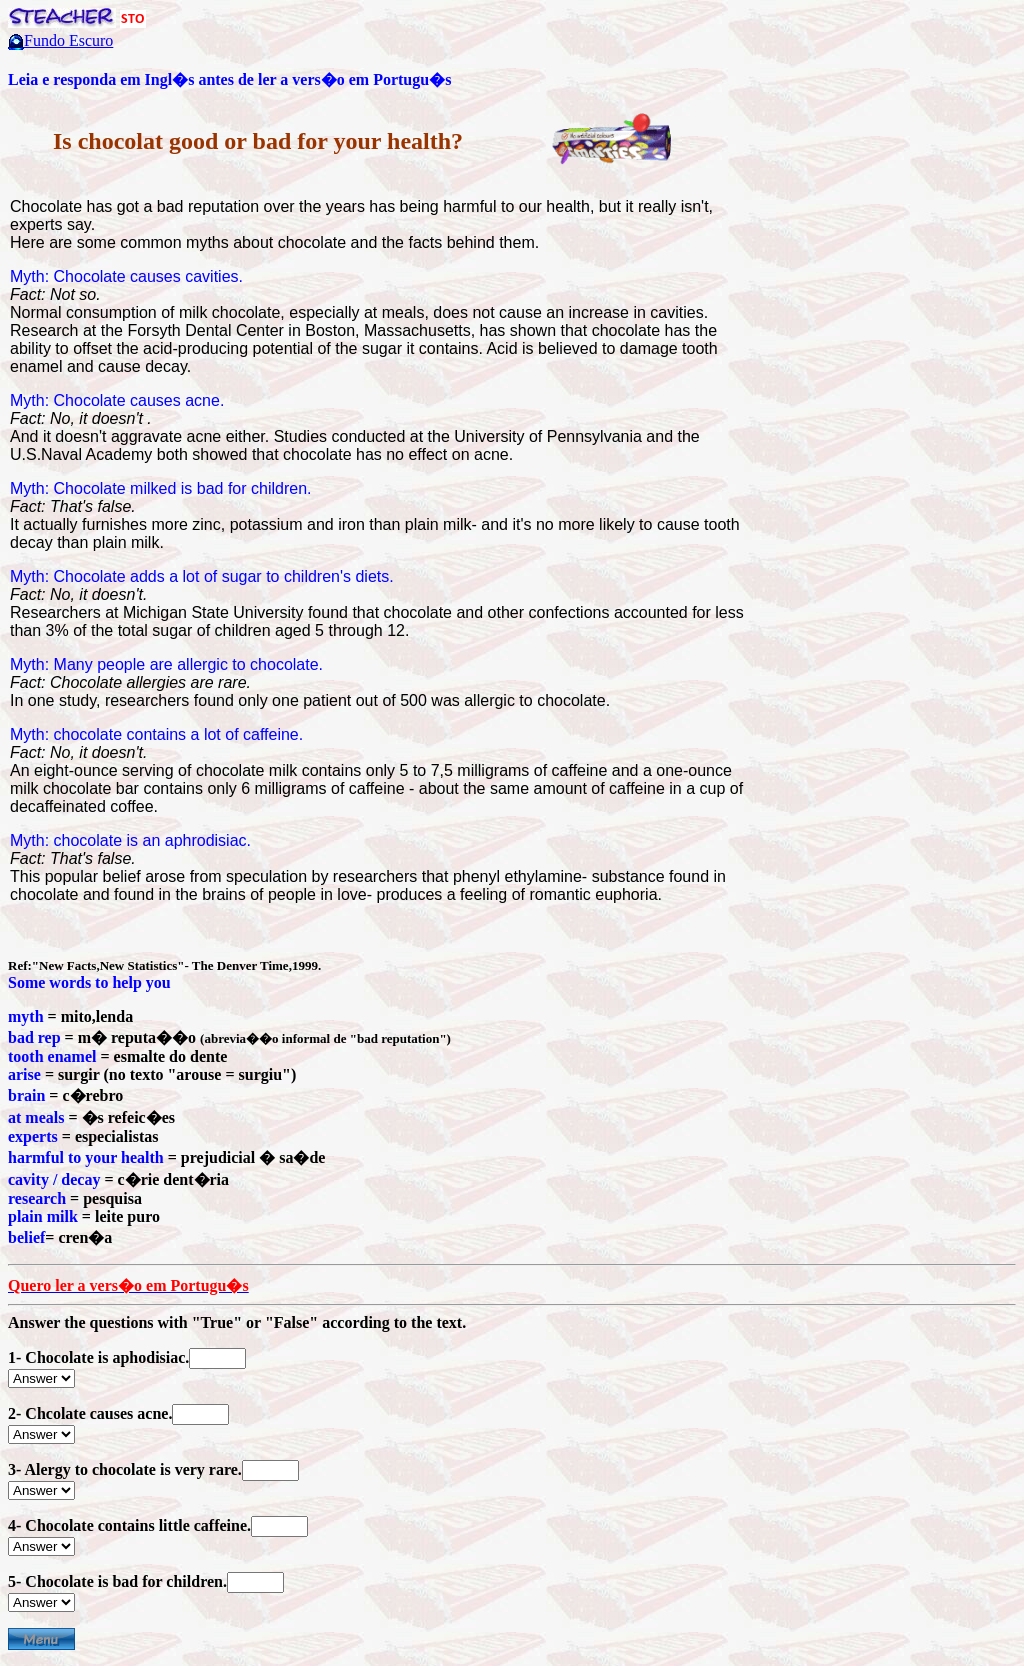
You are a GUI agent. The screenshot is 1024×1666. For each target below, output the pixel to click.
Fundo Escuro (68, 40)
